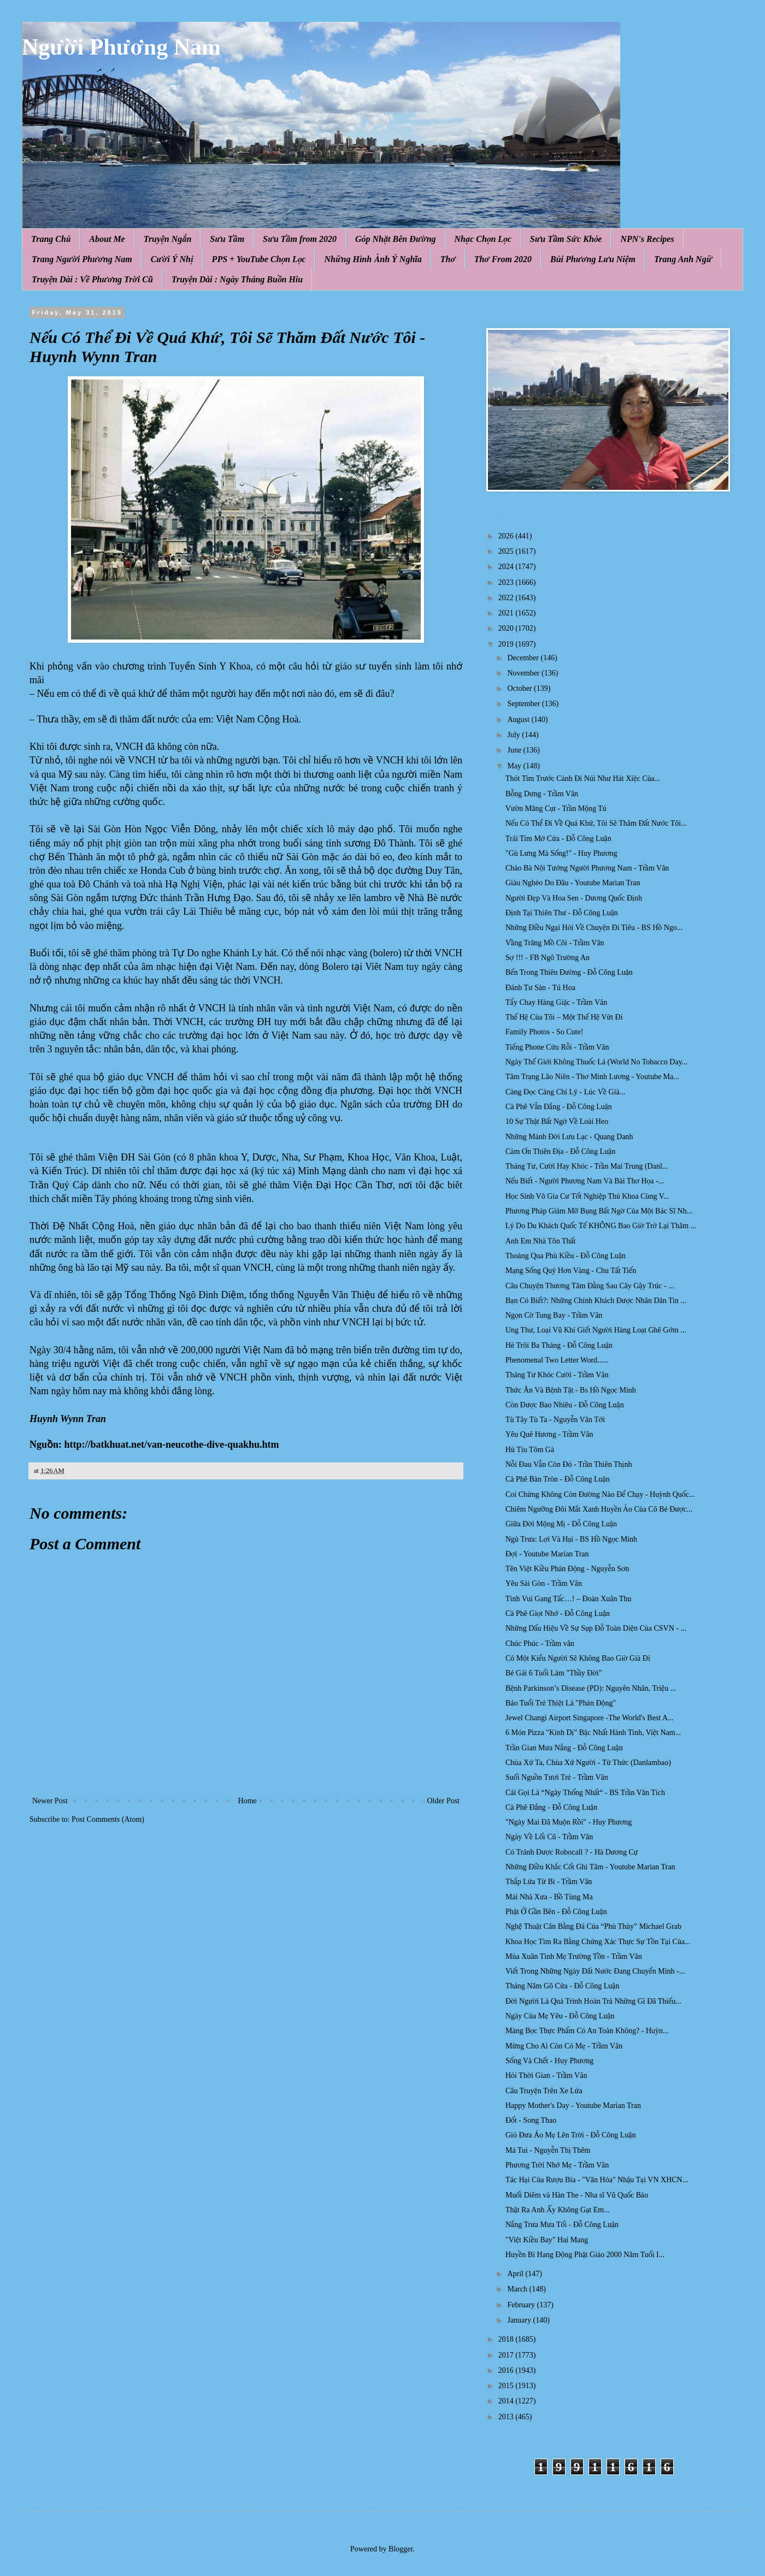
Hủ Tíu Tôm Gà (529, 1450)
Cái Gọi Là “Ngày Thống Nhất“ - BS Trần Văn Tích (585, 1793)
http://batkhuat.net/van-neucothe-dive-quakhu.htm (171, 1444)
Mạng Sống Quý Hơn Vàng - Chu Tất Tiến (570, 1270)
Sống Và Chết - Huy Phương (549, 2061)
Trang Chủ (50, 239)
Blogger (401, 2549)
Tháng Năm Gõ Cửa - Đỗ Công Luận (562, 1986)
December (523, 658)
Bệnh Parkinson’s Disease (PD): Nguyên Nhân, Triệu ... (590, 1688)
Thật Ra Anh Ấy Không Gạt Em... (557, 2210)
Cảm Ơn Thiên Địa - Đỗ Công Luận (560, 1151)
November (524, 673)
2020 (507, 628)
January (520, 2320)
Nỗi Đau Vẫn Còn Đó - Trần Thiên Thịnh (568, 1464)
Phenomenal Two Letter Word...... (557, 1360)
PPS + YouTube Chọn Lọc (259, 259)
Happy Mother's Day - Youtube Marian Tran (573, 2105)
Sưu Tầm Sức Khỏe (566, 239)
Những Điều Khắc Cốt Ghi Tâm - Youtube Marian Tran (590, 1867)
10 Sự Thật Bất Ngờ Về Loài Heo (556, 1121)
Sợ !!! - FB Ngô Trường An (547, 958)
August (519, 719)
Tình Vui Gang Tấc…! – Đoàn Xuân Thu (568, 1599)
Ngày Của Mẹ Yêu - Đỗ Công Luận (559, 2016)
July (514, 735)
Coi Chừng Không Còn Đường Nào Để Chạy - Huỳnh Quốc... (600, 1494)
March (518, 2289)
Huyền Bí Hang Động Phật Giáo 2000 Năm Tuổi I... (584, 2255)
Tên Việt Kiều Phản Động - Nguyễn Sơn (567, 1569)
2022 (507, 598)
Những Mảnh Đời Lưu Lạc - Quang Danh (569, 1137)
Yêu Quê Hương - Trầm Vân (549, 1434)
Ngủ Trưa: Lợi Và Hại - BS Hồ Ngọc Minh (571, 1539)
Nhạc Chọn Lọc (483, 239)
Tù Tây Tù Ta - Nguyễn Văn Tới (555, 1420)
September (524, 704)
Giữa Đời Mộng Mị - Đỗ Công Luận (561, 1524)
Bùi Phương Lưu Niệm (592, 259)
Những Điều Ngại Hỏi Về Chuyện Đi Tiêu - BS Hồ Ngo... (593, 927)
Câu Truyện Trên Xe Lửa (543, 2091)
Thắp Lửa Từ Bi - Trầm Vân (548, 1882)
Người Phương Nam (121, 47)
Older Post (443, 1801)
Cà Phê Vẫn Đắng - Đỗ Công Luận (558, 1107)
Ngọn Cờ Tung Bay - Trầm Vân (553, 1315)
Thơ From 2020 (503, 259)
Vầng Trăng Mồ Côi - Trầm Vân (554, 943)
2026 (507, 536)
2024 (507, 566)
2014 (507, 2401)
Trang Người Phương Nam (82, 259)
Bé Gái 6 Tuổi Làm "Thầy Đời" (553, 1673)
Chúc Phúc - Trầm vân (539, 1643)
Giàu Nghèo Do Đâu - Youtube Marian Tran (572, 883)
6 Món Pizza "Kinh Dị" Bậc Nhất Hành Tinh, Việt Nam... (593, 1732)
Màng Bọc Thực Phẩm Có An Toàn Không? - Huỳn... (587, 2031)
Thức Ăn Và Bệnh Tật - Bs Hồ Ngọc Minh (570, 1390)
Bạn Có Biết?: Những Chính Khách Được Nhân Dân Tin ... (595, 1300)
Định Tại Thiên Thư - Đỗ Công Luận (561, 913)
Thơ (448, 259)
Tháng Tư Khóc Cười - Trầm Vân (557, 1375)
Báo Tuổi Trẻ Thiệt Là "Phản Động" (560, 1703)
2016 (507, 2370)
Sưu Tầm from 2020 (300, 239)
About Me (107, 239)
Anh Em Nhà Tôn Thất (540, 1241)
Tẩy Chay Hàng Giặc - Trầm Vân (556, 1002)
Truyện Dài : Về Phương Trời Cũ (92, 279)
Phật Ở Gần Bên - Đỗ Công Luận (556, 1912)
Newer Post (50, 1801)
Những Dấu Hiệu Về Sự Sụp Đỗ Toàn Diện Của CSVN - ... (595, 1628)
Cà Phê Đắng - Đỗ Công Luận (551, 1807)
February (522, 2305)
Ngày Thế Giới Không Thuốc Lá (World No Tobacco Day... (596, 1062)
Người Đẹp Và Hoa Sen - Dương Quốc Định (573, 898)
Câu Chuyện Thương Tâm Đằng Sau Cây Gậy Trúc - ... (589, 1286)
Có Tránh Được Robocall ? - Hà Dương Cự (571, 1852)
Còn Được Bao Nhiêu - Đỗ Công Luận (564, 1405)
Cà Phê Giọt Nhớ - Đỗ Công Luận (557, 1613)
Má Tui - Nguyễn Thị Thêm (547, 2150)
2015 (507, 2386)
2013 (507, 2417)
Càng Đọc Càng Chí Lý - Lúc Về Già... (565, 1092)
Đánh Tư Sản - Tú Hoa (540, 988)
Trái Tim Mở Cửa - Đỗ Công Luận (558, 838)
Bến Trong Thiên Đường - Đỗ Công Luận (569, 972)
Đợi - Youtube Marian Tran (547, 1554)
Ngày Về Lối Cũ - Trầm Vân (549, 1837)
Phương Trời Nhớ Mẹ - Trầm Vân (557, 2165)
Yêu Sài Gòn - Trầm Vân (543, 1583)
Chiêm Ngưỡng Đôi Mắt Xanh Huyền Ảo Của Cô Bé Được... (598, 1509)
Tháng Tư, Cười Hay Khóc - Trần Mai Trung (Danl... (586, 1166)
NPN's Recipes (647, 239)
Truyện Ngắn (168, 239)
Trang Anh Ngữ (683, 259)
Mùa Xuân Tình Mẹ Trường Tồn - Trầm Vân (573, 1956)
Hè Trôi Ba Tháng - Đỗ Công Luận (559, 1345)
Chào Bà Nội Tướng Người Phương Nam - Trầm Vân (587, 868)
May (515, 766)
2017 (507, 2355)
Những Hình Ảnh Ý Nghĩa (372, 259)
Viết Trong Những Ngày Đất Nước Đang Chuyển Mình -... (595, 1971)
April (516, 2274)
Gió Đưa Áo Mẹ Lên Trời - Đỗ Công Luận (570, 2135)
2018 (507, 2339)
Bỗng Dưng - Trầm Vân (541, 794)
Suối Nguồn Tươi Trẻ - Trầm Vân (556, 1777)
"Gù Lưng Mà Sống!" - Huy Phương (561, 853)
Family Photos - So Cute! (544, 1032)
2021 (507, 613)
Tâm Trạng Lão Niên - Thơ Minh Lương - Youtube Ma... (592, 1077)
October (520, 688)
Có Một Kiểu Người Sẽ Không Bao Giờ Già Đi (577, 1658)
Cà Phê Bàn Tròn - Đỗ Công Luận (557, 1479)
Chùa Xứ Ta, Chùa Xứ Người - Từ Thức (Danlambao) (588, 1762)
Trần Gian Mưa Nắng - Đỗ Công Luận (564, 1748)
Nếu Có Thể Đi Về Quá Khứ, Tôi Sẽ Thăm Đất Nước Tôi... (596, 823)
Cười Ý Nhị (172, 259)
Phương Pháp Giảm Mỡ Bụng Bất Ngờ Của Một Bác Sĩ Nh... (598, 1211)
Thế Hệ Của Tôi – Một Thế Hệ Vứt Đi (564, 1017)
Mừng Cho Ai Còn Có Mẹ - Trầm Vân (563, 2046)
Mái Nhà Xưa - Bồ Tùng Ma (549, 1897)
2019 (507, 644)
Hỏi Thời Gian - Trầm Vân (546, 2075)
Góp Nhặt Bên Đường (395, 239)
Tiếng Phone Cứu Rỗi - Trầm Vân (557, 1047)
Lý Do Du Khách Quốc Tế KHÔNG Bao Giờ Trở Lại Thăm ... (600, 1226)
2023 (507, 582)
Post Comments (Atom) (108, 1819)
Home (247, 1801)
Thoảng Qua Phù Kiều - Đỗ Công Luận (565, 1256)
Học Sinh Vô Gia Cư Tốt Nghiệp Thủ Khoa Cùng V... (587, 1196)
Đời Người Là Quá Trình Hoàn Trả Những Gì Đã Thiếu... (593, 2001)
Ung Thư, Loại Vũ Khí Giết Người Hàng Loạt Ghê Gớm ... (595, 1330)
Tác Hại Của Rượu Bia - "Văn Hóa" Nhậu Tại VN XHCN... (596, 2180)
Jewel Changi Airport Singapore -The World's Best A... (589, 1718)
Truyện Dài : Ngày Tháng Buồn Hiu (237, 279)
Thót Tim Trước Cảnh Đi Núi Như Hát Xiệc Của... (582, 778)
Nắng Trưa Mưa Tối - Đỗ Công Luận (562, 2224)
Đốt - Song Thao (530, 2120)
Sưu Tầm (227, 239)
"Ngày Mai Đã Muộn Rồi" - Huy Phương (568, 1822)
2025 (507, 551)
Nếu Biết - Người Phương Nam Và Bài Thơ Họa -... (584, 1181)
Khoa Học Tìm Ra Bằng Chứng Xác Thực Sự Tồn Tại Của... (598, 1942)
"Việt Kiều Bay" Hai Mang (546, 2240)
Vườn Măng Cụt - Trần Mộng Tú (556, 808)
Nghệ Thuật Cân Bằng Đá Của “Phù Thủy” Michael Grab (593, 1926)
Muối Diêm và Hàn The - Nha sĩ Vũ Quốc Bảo (576, 2195)
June (515, 750)
